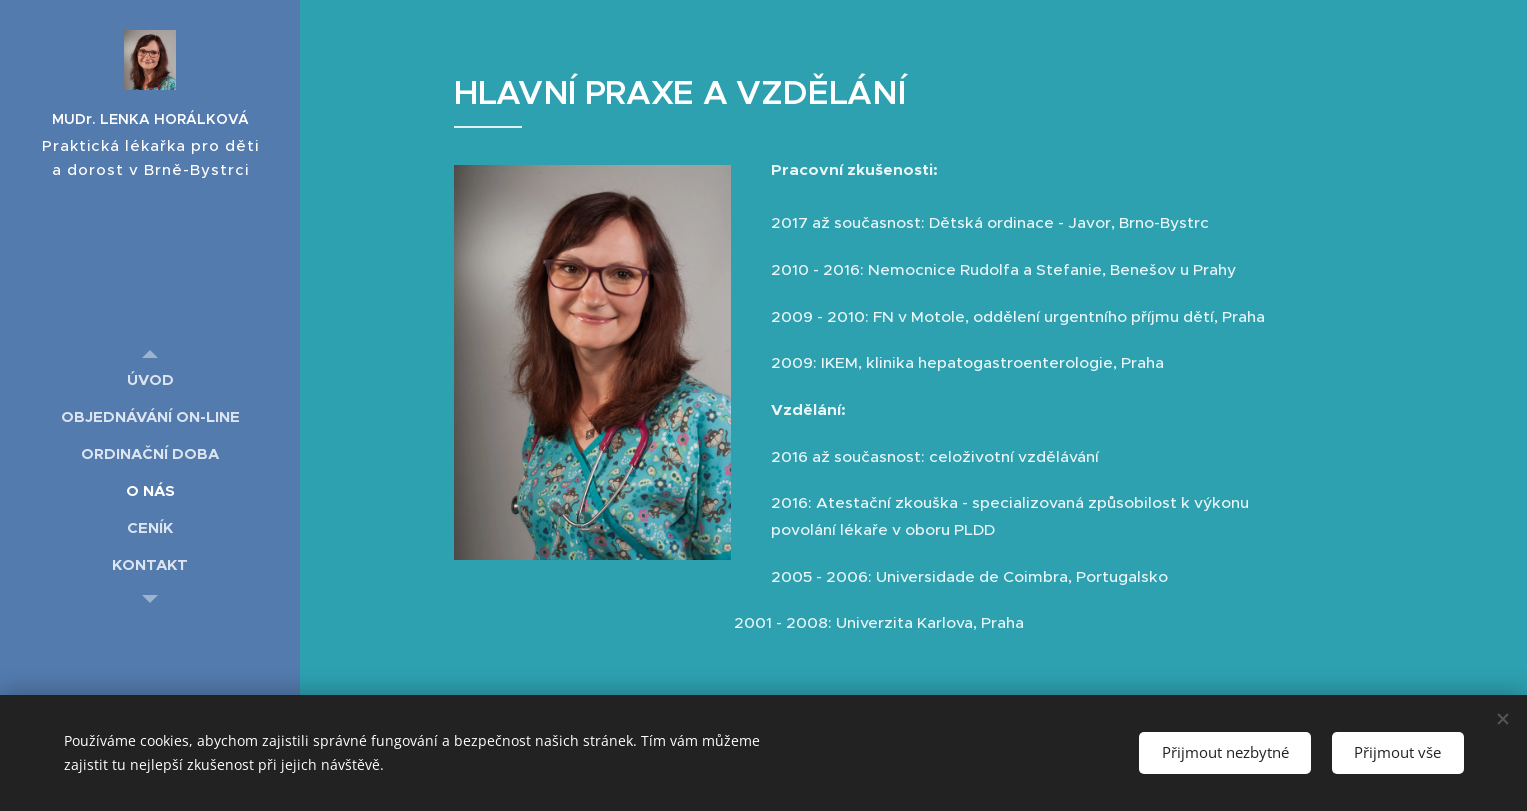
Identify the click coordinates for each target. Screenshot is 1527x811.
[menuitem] (150, 379)
